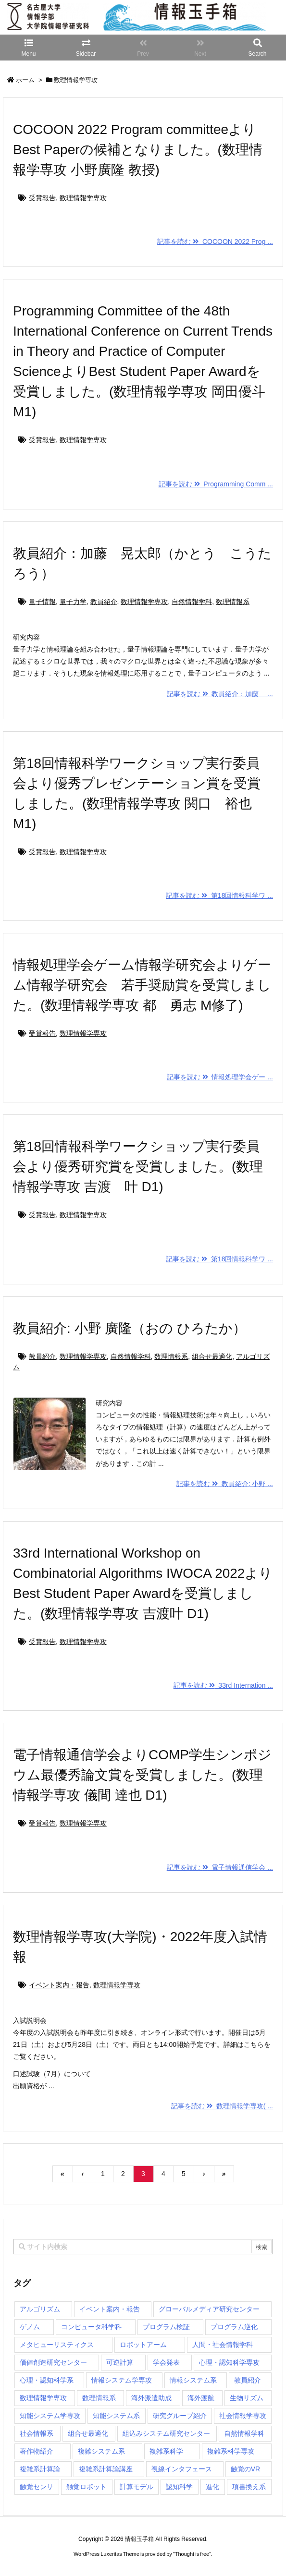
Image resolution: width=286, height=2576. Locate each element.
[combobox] (143, 2246)
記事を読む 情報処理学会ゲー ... (220, 1077)
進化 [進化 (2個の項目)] (212, 2487)
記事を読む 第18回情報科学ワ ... (219, 895)
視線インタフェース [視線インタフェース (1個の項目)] (181, 2469)
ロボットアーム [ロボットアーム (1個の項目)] (143, 2344)
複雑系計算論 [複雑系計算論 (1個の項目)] (40, 2469)
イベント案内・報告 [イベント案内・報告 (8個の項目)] (109, 2309)
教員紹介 (103, 601)
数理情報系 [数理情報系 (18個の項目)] (99, 2398)
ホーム (25, 80)
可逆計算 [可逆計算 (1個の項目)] (119, 2362)
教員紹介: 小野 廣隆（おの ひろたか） (129, 1328)
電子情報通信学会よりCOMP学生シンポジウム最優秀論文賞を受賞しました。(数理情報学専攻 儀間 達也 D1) (142, 1774)
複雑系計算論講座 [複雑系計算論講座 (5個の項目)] (106, 2469)
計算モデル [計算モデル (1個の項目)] (136, 2487)
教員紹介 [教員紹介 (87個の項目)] (247, 2380)
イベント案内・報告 (59, 1985)
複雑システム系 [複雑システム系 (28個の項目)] (101, 2451)
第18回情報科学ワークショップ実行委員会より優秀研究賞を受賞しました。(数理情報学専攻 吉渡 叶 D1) (138, 1166)
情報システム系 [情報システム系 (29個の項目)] (193, 2380)
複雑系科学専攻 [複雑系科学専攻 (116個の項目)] (230, 2451)
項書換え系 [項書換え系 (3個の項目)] (249, 2487)
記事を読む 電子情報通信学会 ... (220, 1867)
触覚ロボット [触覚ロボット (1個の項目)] (86, 2487)
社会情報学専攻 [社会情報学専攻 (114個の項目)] (242, 2415)
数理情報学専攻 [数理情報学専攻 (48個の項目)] (43, 2398)
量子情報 (42, 601)
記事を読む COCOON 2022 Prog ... (215, 241)
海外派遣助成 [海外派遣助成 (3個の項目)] (151, 2398)
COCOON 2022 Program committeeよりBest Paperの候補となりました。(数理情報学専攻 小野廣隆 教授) (137, 149)
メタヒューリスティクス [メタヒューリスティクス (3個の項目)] (57, 2344)
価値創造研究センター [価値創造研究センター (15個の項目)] (53, 2362)
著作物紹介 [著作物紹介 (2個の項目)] (36, 2451)
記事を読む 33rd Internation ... (223, 1685)
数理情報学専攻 (83, 198)
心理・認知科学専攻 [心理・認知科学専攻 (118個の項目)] (229, 2362)
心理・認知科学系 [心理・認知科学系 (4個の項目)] (47, 2380)
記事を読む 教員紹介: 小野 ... (224, 1484)
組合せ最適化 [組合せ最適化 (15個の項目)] (88, 2433)
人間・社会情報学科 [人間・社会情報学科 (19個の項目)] (222, 2344)
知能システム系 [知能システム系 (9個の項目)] (116, 2415)
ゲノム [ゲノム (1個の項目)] (30, 2327)
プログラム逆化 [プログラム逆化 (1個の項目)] (234, 2327)
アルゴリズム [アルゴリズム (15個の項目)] (40, 2309)
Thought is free (192, 2563)
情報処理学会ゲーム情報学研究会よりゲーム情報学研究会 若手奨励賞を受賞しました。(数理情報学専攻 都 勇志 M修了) (142, 985)
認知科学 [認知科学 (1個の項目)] (179, 2487)
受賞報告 (42, 198)
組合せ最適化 (212, 1356)
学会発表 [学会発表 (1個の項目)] (166, 2362)
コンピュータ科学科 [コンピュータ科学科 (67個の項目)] (91, 2327)
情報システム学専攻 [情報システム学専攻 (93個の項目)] (121, 2380)
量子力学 (73, 601)
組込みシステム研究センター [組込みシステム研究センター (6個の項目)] (166, 2433)
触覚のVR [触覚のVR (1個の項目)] (245, 2469)
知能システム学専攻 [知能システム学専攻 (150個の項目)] (50, 2415)
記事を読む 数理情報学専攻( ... (222, 2106)
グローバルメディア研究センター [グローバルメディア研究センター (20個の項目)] (209, 2309)
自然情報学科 (192, 601)
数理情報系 (232, 601)
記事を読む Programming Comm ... (216, 484)
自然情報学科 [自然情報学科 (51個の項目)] (244, 2433)
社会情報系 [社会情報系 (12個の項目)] (36, 2433)
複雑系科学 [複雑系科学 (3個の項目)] (166, 2451)
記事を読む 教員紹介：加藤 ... (220, 694)
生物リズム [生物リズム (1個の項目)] (246, 2398)
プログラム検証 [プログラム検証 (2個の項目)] (166, 2327)
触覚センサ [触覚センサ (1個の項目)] (36, 2487)
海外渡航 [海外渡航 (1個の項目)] (200, 2398)
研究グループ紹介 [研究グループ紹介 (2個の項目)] (180, 2415)
